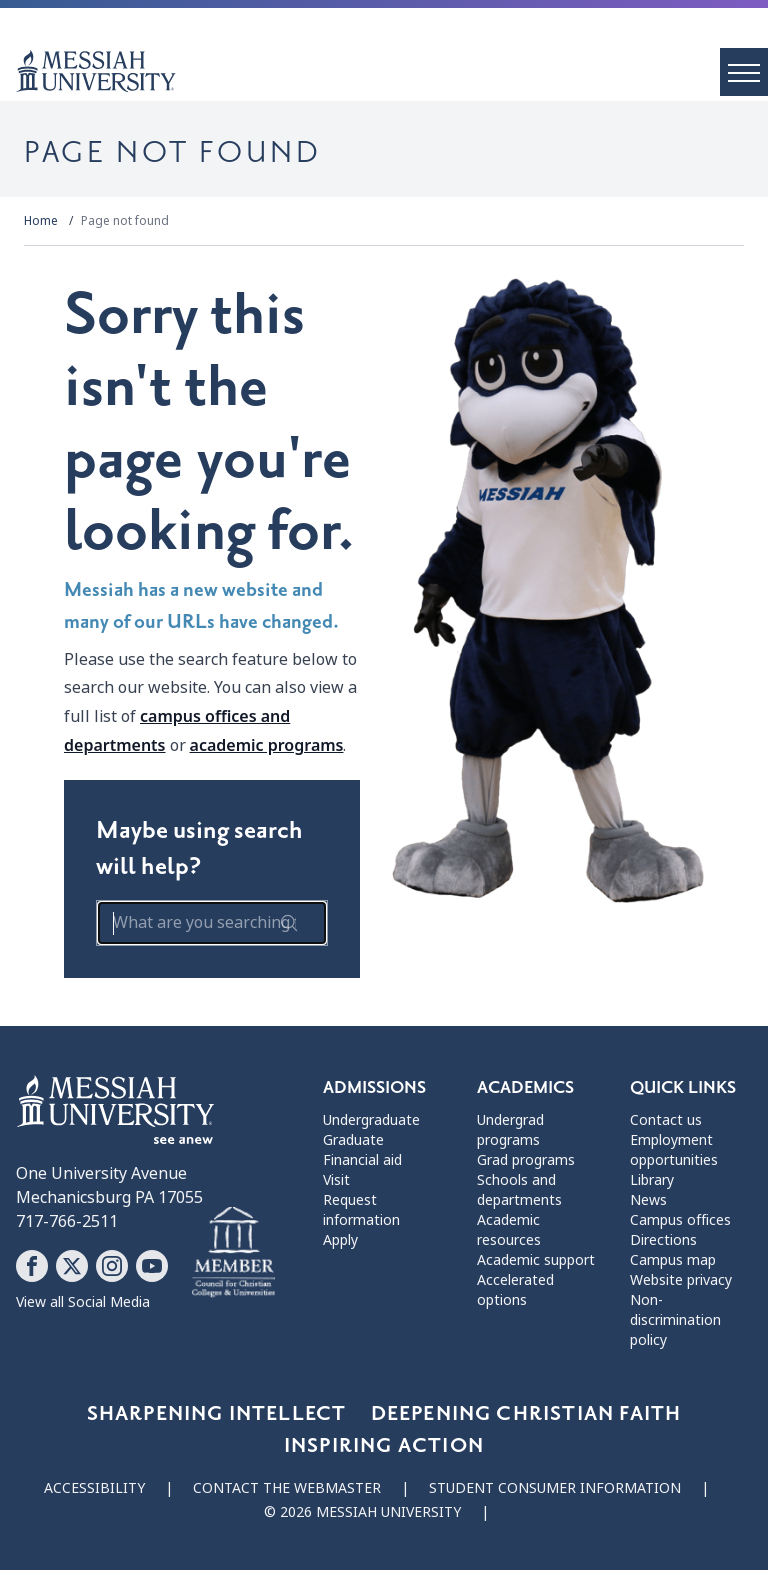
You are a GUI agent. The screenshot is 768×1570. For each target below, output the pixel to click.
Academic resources (509, 1230)
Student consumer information (555, 1488)
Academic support (536, 1260)
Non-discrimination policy (675, 1320)
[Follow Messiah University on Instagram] (112, 1266)
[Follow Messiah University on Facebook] (32, 1266)
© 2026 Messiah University (362, 1512)
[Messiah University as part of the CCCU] (233, 1253)
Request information (361, 1210)
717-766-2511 (67, 1221)
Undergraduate (371, 1120)
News (648, 1200)
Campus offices (680, 1220)
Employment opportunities (674, 1150)
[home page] (392, 71)
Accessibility (94, 1488)
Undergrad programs (510, 1130)
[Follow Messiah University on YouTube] (152, 1266)
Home (41, 221)
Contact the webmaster (287, 1488)
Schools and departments (519, 1190)
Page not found (125, 221)
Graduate (353, 1140)
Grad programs (526, 1160)
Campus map (673, 1260)
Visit (336, 1180)
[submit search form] (289, 923)
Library (652, 1180)
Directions (663, 1240)
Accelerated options (515, 1290)
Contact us (666, 1120)
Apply (340, 1240)
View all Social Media (83, 1302)
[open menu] (744, 72)
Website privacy (681, 1280)
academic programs (267, 745)
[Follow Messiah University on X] (72, 1266)
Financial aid (362, 1160)
